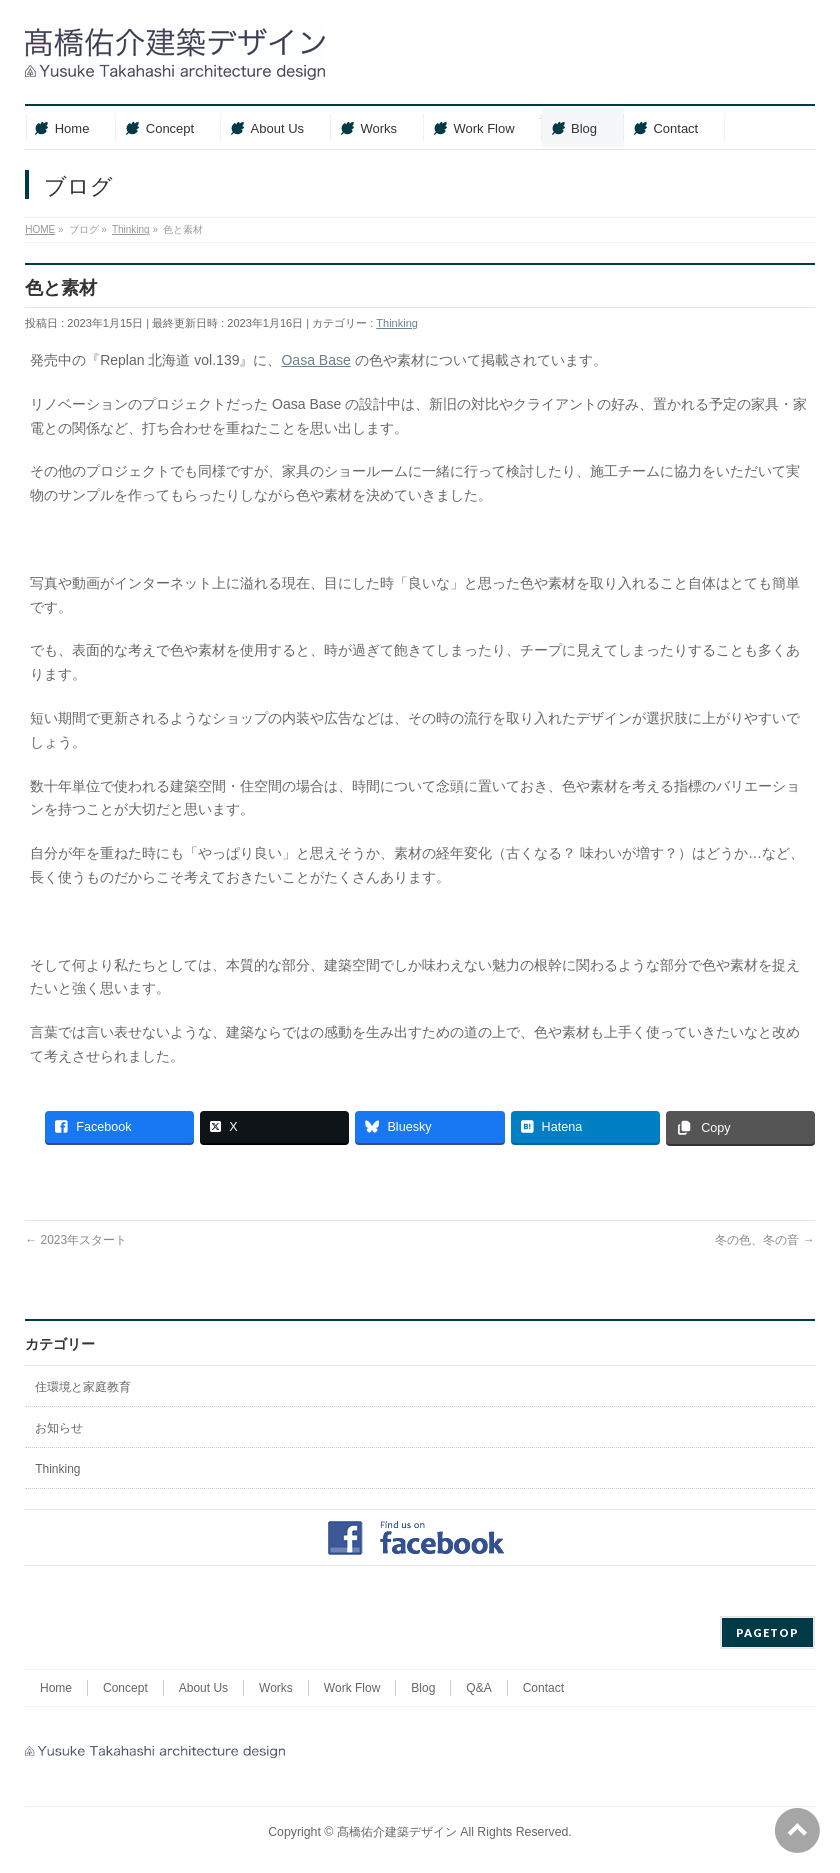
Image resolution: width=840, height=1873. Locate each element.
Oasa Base (315, 360)
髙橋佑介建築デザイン (397, 1832)
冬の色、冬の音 (764, 1240)
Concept (125, 1688)
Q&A (478, 1688)
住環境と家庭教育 (83, 1387)
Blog (423, 1688)
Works (276, 1688)
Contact (543, 1688)
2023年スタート (76, 1240)
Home (56, 1688)
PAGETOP (767, 1632)
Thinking (397, 323)
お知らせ (59, 1428)
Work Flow (352, 1688)
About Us (203, 1688)
